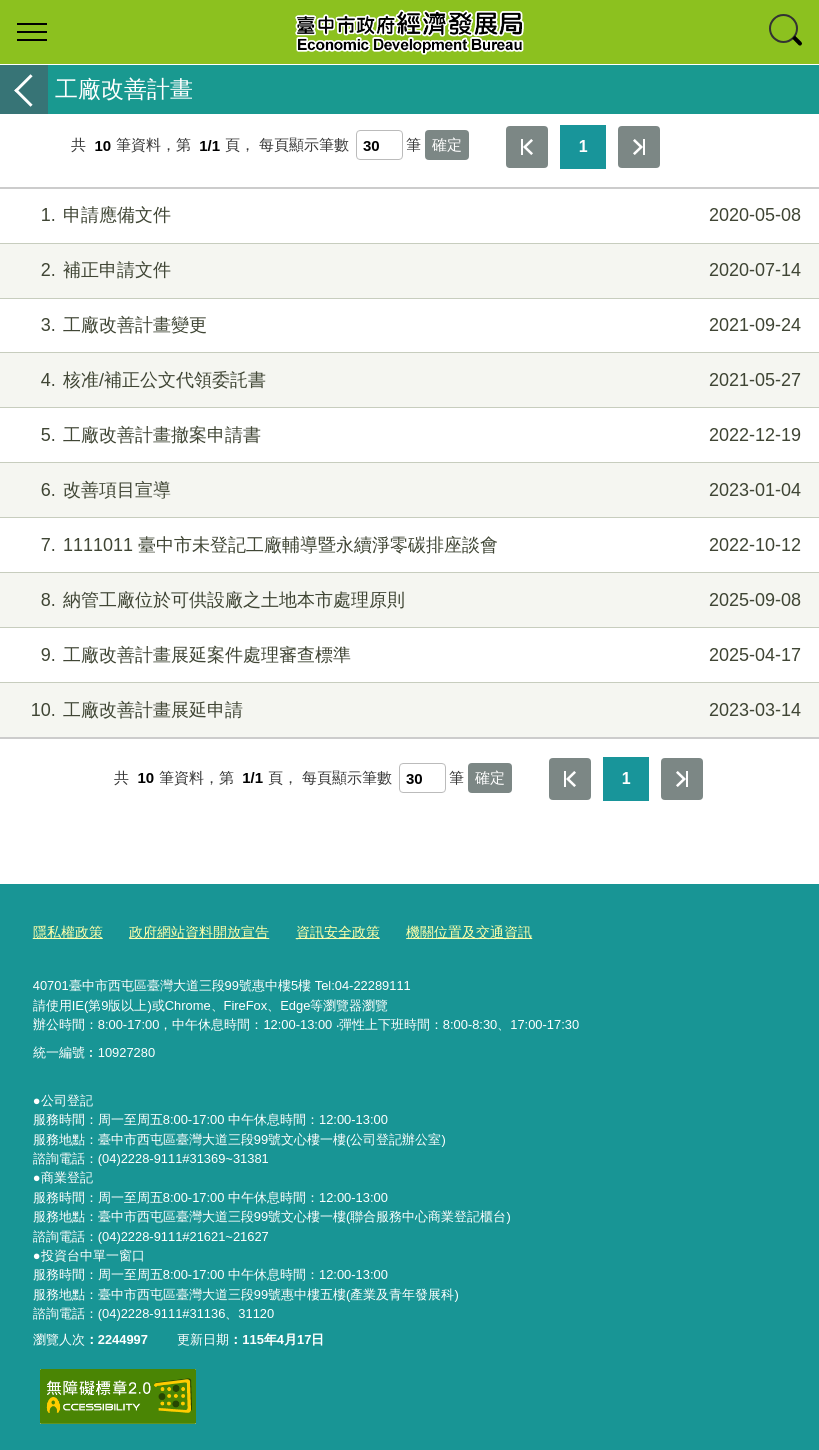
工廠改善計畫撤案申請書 (407, 435)
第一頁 (527, 147)
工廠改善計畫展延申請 (407, 710)
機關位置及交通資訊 (443, 929)
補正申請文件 (407, 270)
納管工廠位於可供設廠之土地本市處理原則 (407, 600)
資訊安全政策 (320, 929)
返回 (24, 89)
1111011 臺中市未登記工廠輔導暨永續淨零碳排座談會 (407, 545)
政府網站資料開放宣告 (189, 929)
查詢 (787, 32)
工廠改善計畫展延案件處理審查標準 (407, 655)
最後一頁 (639, 147)
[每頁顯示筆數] (379, 145)
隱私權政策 (65, 929)
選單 (32, 32)
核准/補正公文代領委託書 (407, 380)
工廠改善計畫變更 (407, 325)
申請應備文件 (407, 215)
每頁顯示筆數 (304, 145)
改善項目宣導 (407, 490)
